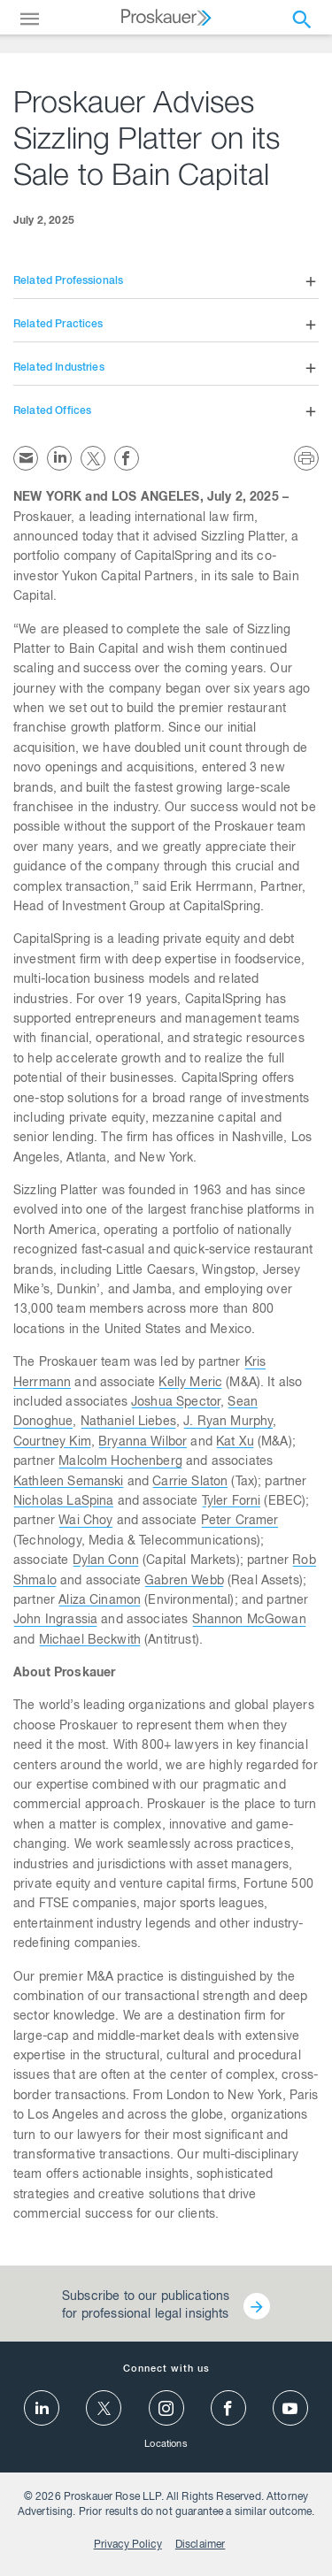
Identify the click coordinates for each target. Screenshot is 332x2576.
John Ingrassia (55, 1620)
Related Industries (58, 368)
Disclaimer (200, 2545)
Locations (165, 2445)
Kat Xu (235, 1443)
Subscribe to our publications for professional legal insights (145, 2306)
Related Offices (52, 411)
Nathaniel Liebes (128, 1422)
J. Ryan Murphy (228, 1422)
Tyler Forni (231, 1502)
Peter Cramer (240, 1521)
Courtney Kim (52, 1443)
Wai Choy (85, 1521)
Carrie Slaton (190, 1482)
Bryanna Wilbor (142, 1443)
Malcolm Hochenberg (120, 1462)
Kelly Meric (190, 1383)
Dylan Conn (106, 1561)
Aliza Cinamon (99, 1601)
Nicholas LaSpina (63, 1502)
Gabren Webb (184, 1582)
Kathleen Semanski (68, 1482)
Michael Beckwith (90, 1641)
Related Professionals (68, 281)
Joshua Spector (175, 1403)
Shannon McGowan (249, 1620)
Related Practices (58, 324)
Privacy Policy (128, 2545)
